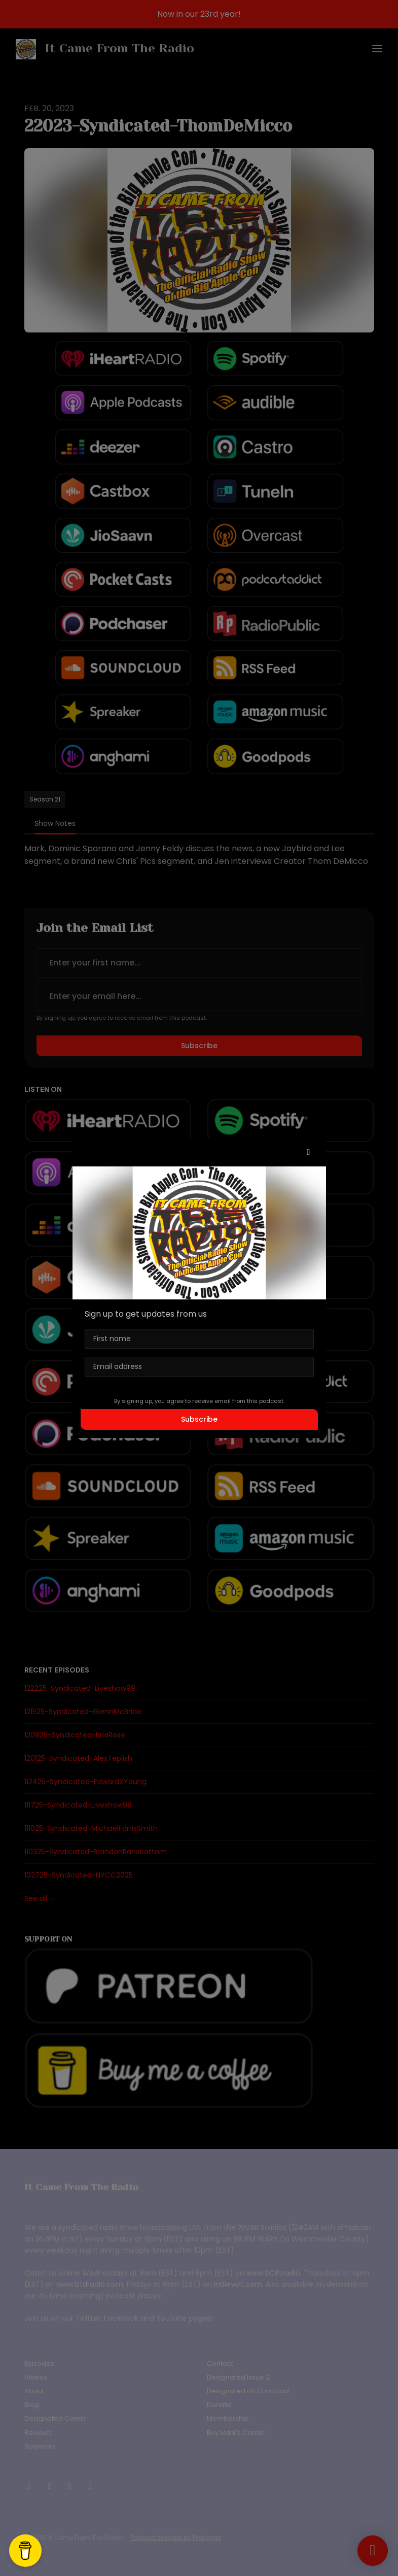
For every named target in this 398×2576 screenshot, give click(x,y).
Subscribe (199, 1419)
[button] (309, 1152)
